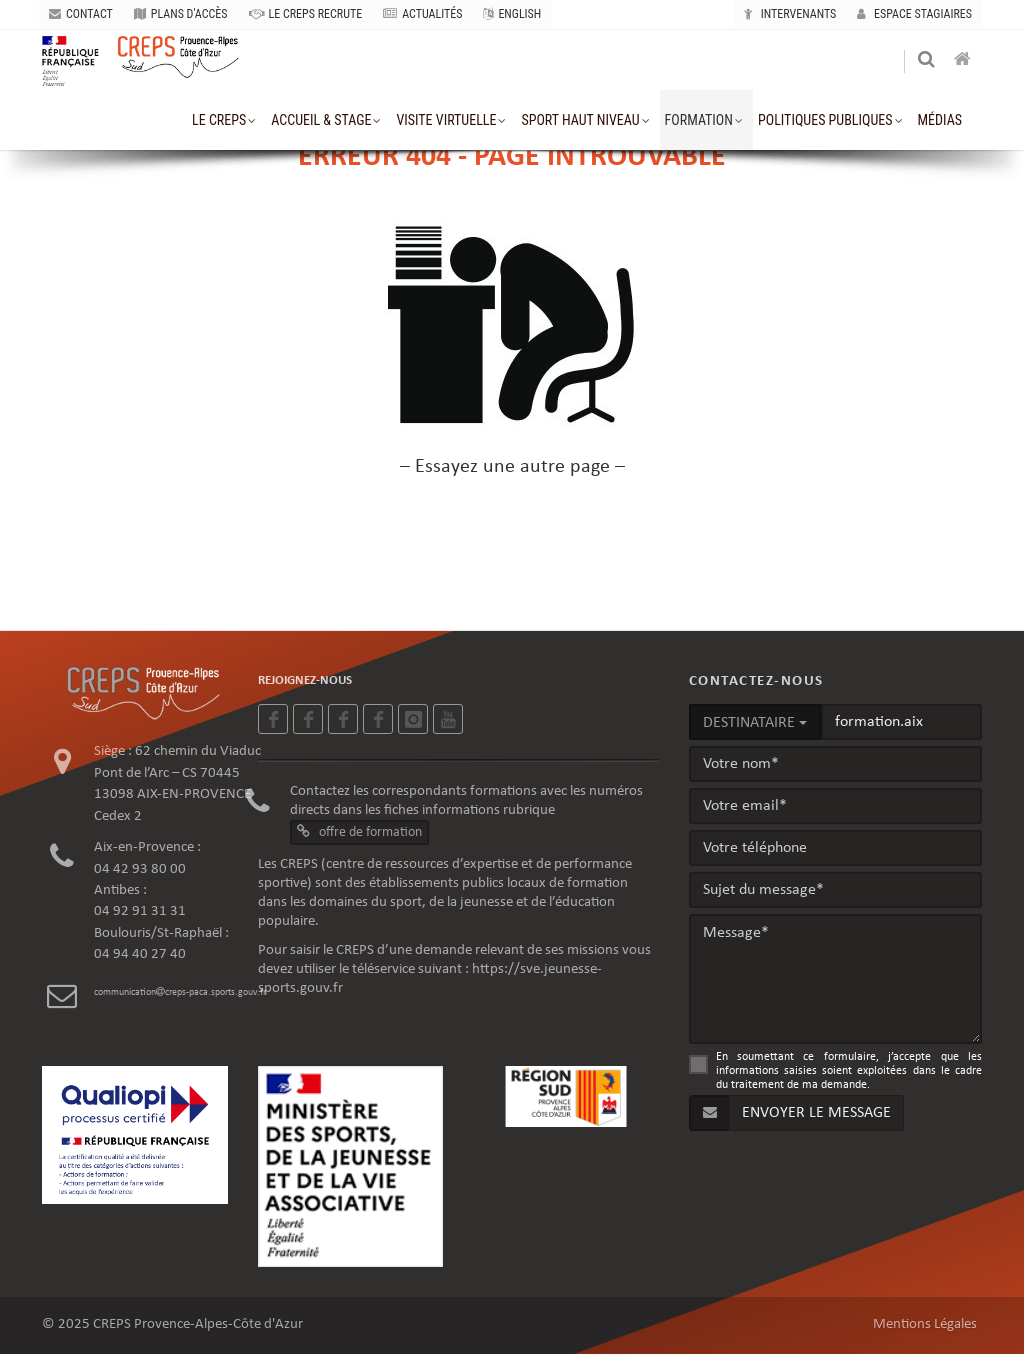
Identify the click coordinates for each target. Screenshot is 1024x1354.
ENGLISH (512, 14)
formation (699, 120)
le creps (219, 120)
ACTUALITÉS (422, 14)
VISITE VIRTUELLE (446, 120)
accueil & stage (321, 120)
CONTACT (81, 14)
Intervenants (790, 14)
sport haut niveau (580, 120)
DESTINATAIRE (755, 723)
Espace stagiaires (914, 14)
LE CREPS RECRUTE (306, 14)
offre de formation (359, 832)
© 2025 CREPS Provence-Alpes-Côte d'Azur (172, 1324)
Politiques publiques (825, 120)
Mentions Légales (925, 1324)
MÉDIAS (940, 120)
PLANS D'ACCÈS (181, 14)
